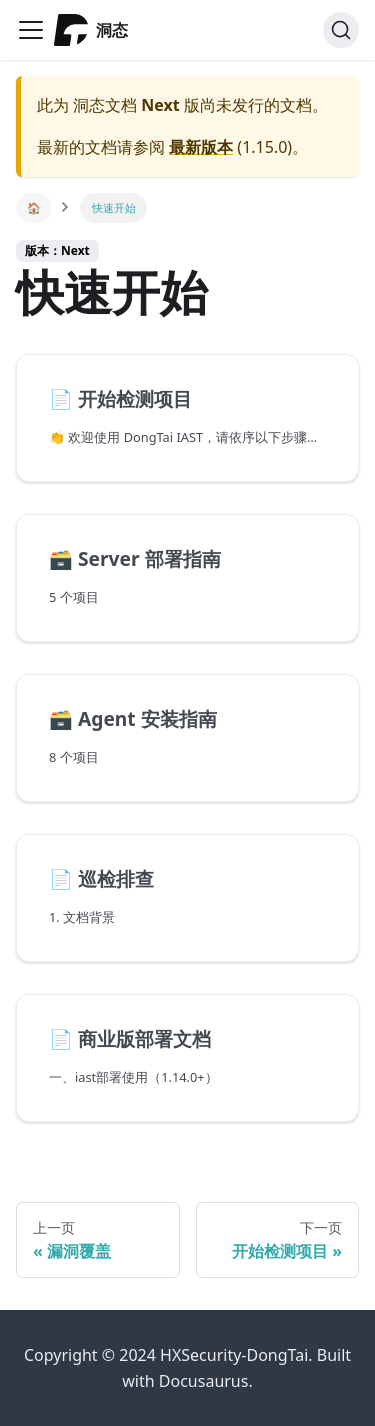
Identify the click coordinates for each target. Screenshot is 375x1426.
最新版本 (201, 147)
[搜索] (341, 30)
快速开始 (114, 207)
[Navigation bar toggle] (31, 30)
